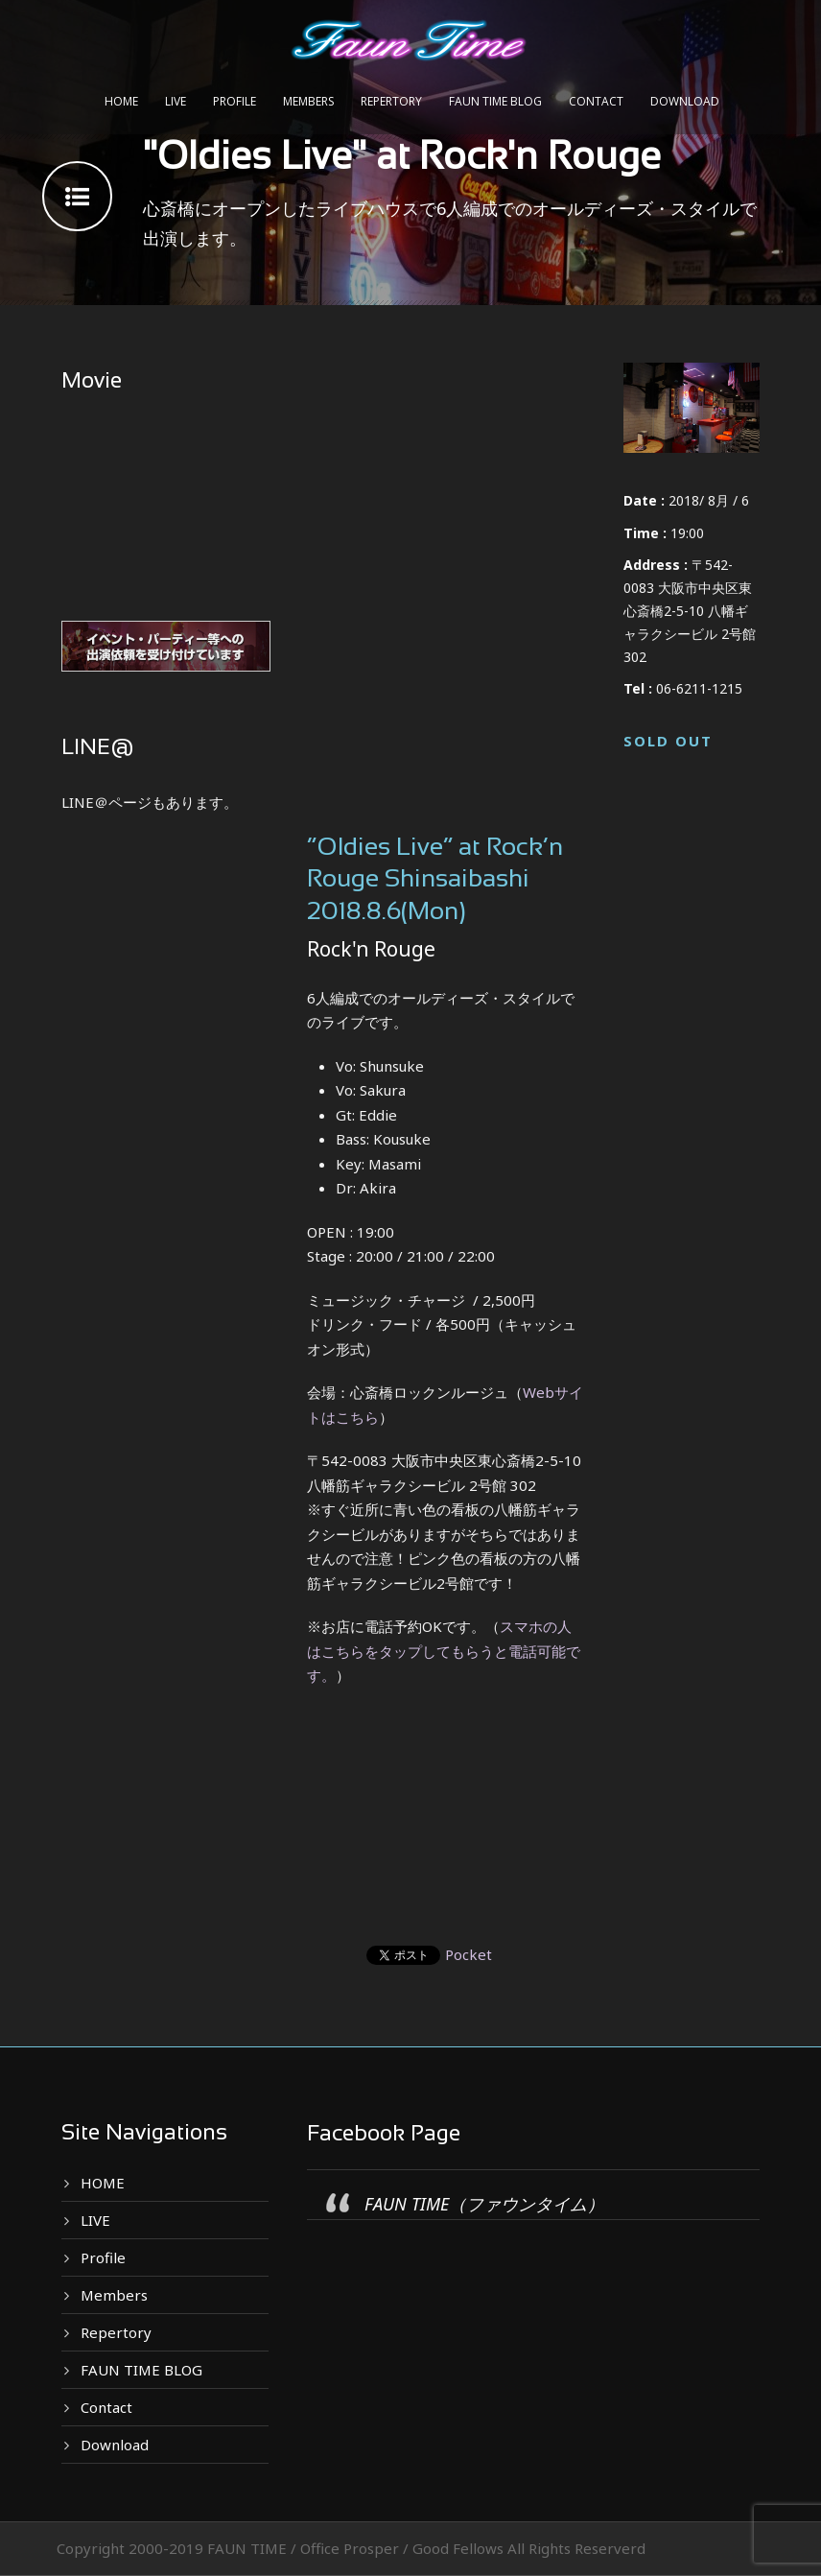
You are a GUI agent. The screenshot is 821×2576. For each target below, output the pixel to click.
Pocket (468, 1954)
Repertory (391, 101)
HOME (121, 101)
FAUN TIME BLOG (495, 101)
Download (684, 101)
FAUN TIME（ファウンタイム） (484, 2203)
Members (308, 101)
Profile (234, 101)
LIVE (175, 101)
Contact (596, 101)
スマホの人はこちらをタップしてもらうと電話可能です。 (443, 1651)
